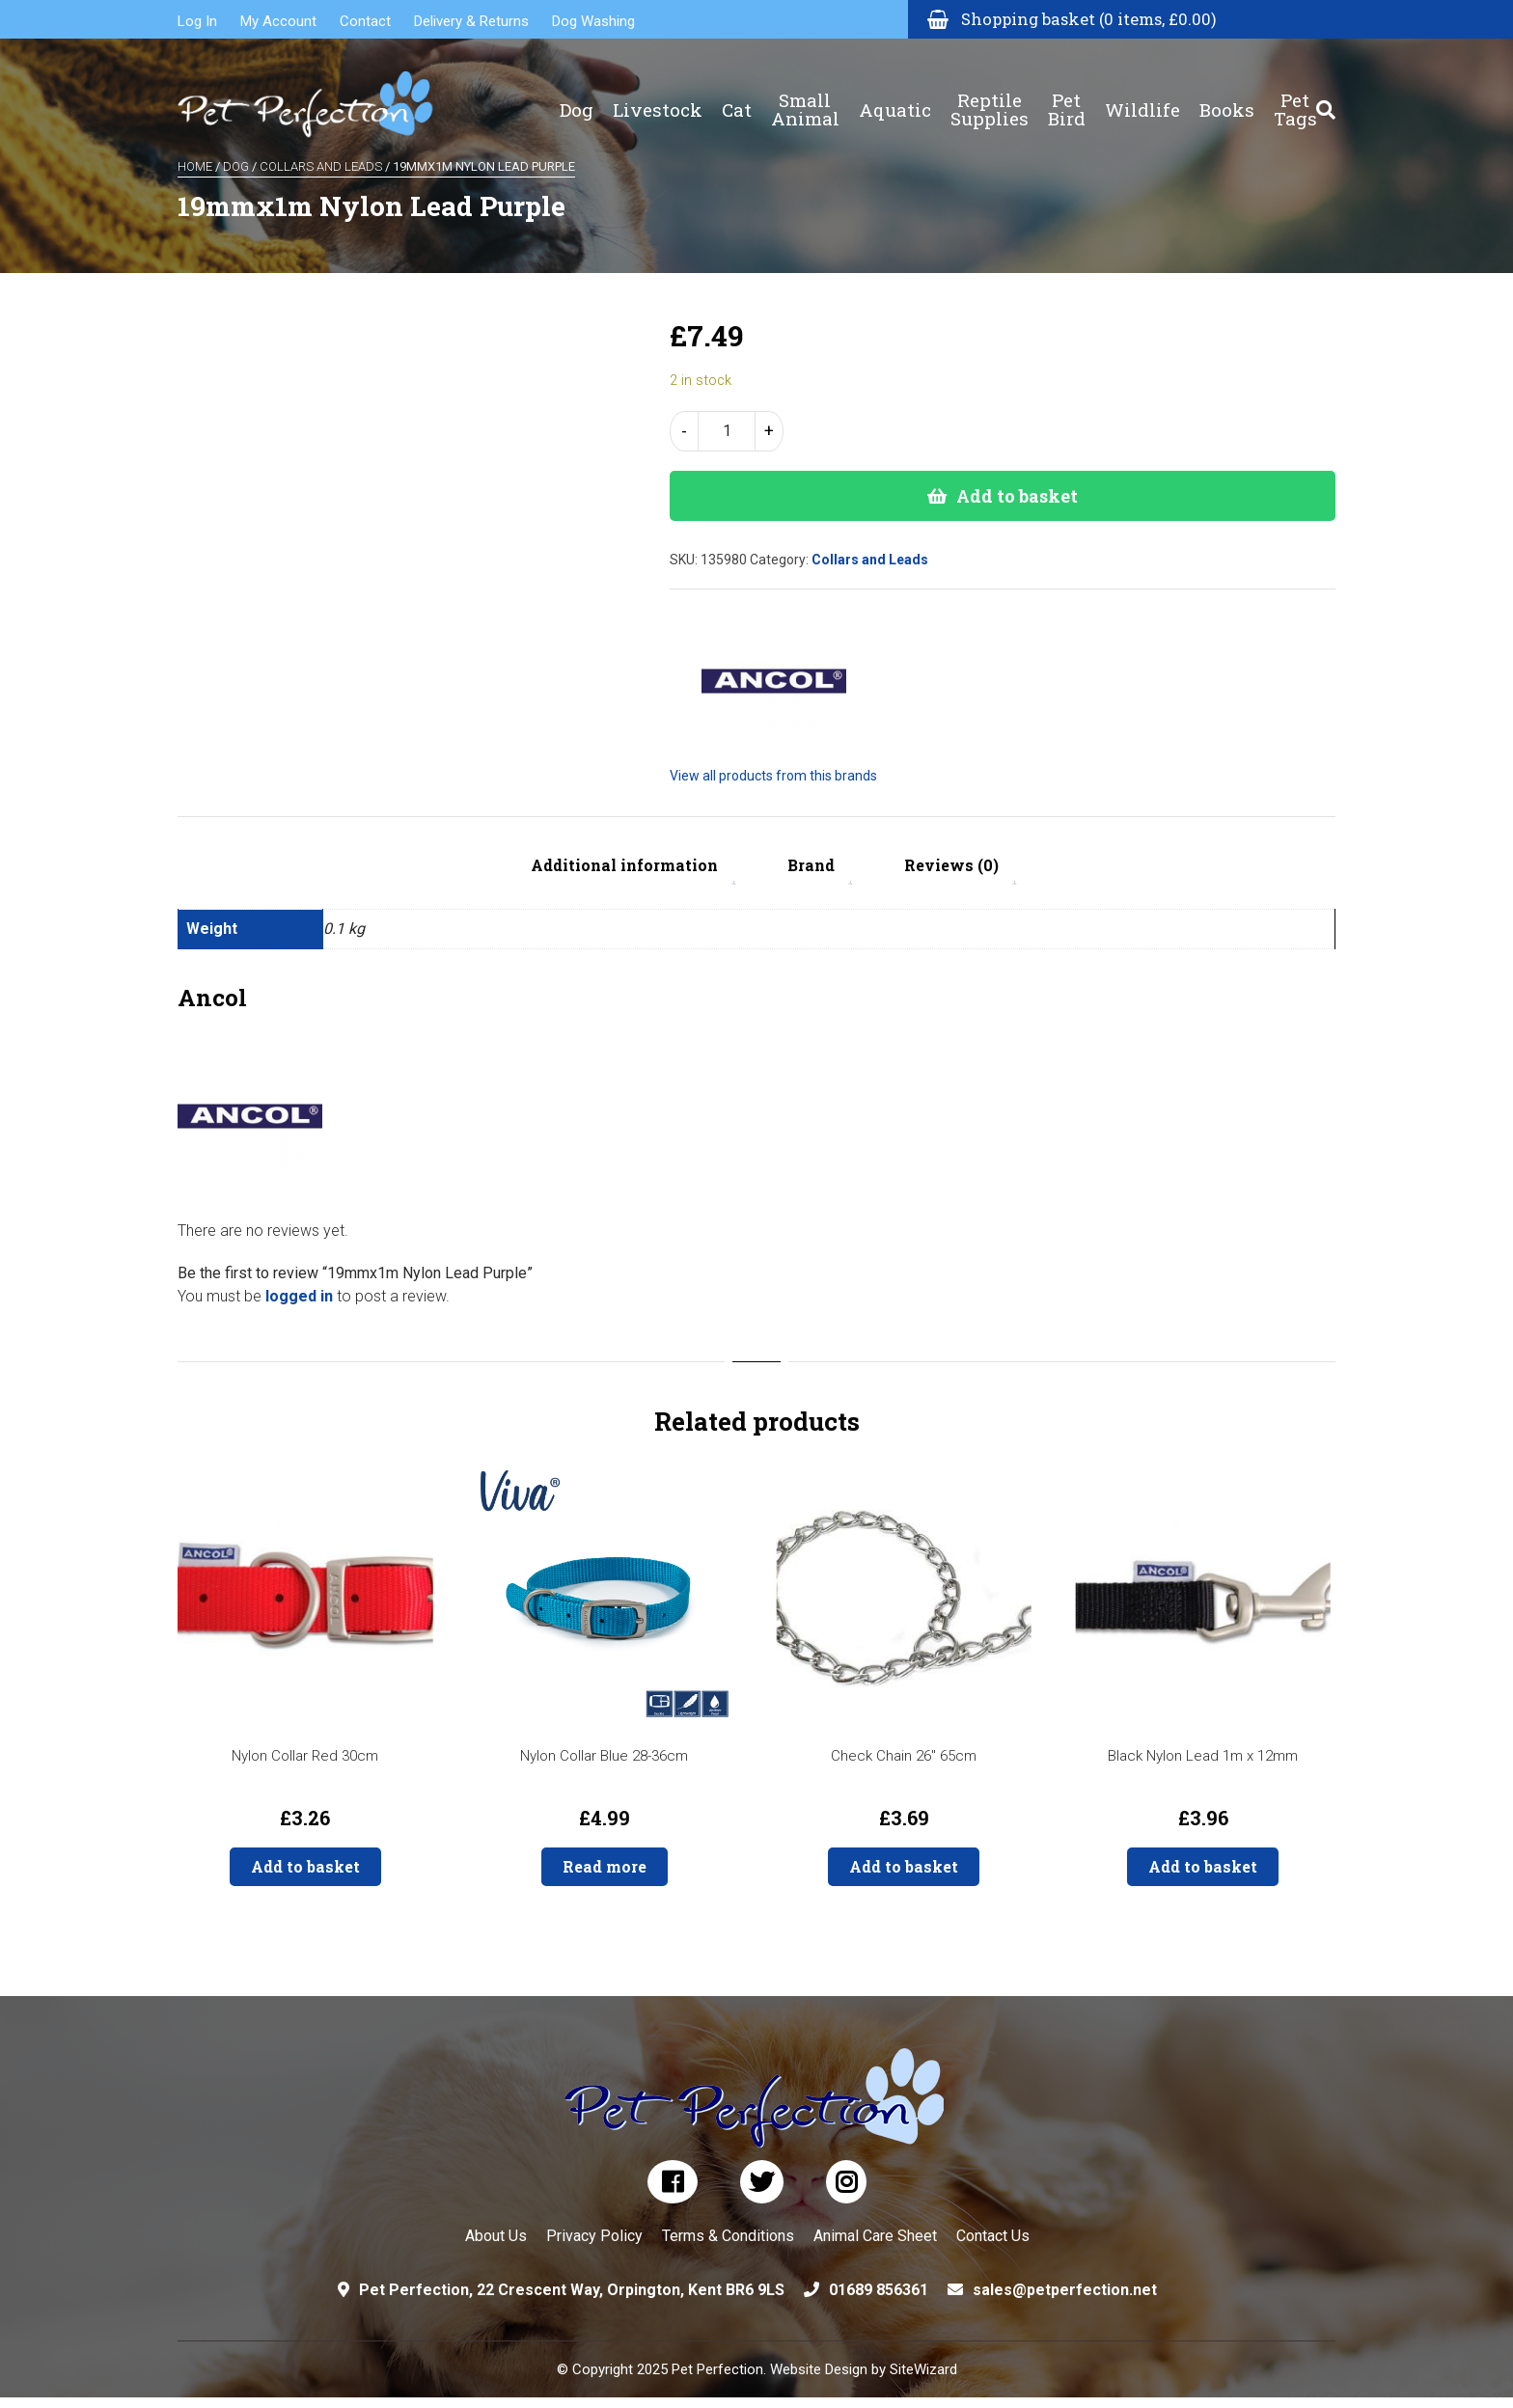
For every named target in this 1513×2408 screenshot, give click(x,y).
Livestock (657, 97)
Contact (365, 21)
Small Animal (805, 96)
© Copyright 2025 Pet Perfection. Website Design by (723, 2369)
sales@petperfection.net (1065, 2290)
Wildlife (1142, 97)
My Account (278, 21)
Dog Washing (593, 21)
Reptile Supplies (989, 96)
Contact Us (993, 2236)
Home (195, 166)
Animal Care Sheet (875, 2236)
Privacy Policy (594, 2236)
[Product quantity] (727, 431)
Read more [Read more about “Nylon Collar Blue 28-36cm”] (604, 1866)
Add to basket (1017, 495)
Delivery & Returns (471, 21)
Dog (576, 97)
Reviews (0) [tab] (951, 865)
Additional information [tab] (624, 865)
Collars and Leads (321, 166)
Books (1226, 97)
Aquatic (895, 97)
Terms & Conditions (728, 2236)
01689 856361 (878, 2290)
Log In (197, 21)
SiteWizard (923, 2369)
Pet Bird (1067, 96)
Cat (737, 97)
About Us (496, 2236)
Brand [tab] (811, 865)
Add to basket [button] (305, 1866)
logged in (299, 1296)
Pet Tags (1295, 96)
